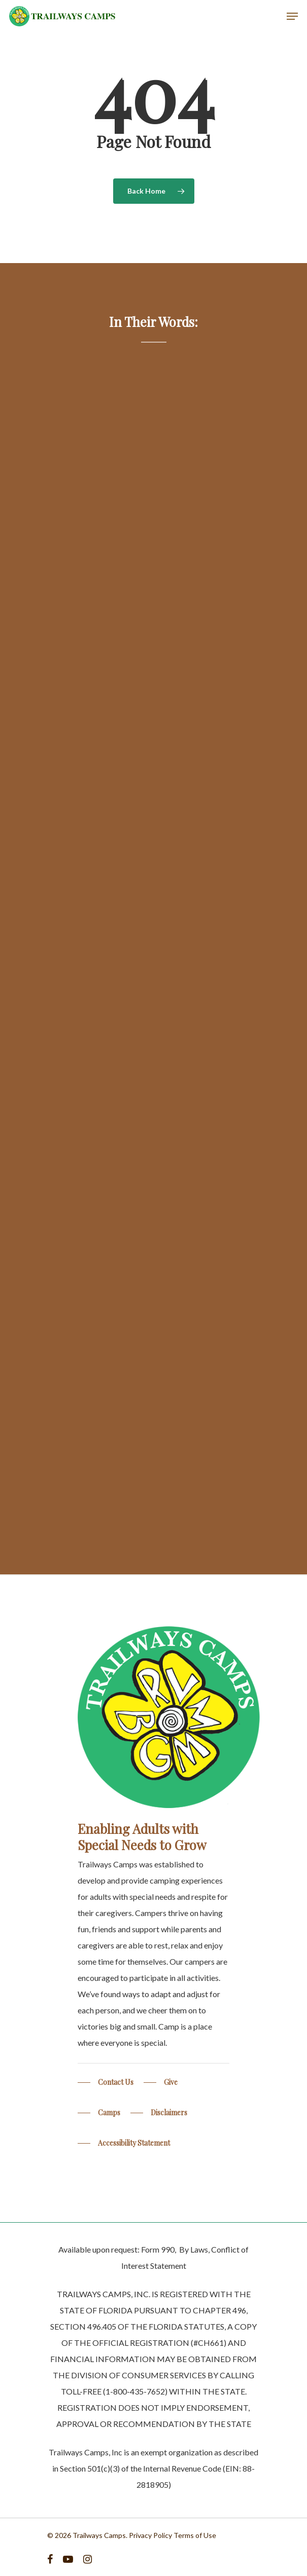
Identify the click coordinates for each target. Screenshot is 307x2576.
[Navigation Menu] (292, 16)
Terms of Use (195, 2535)
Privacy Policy (150, 2535)
